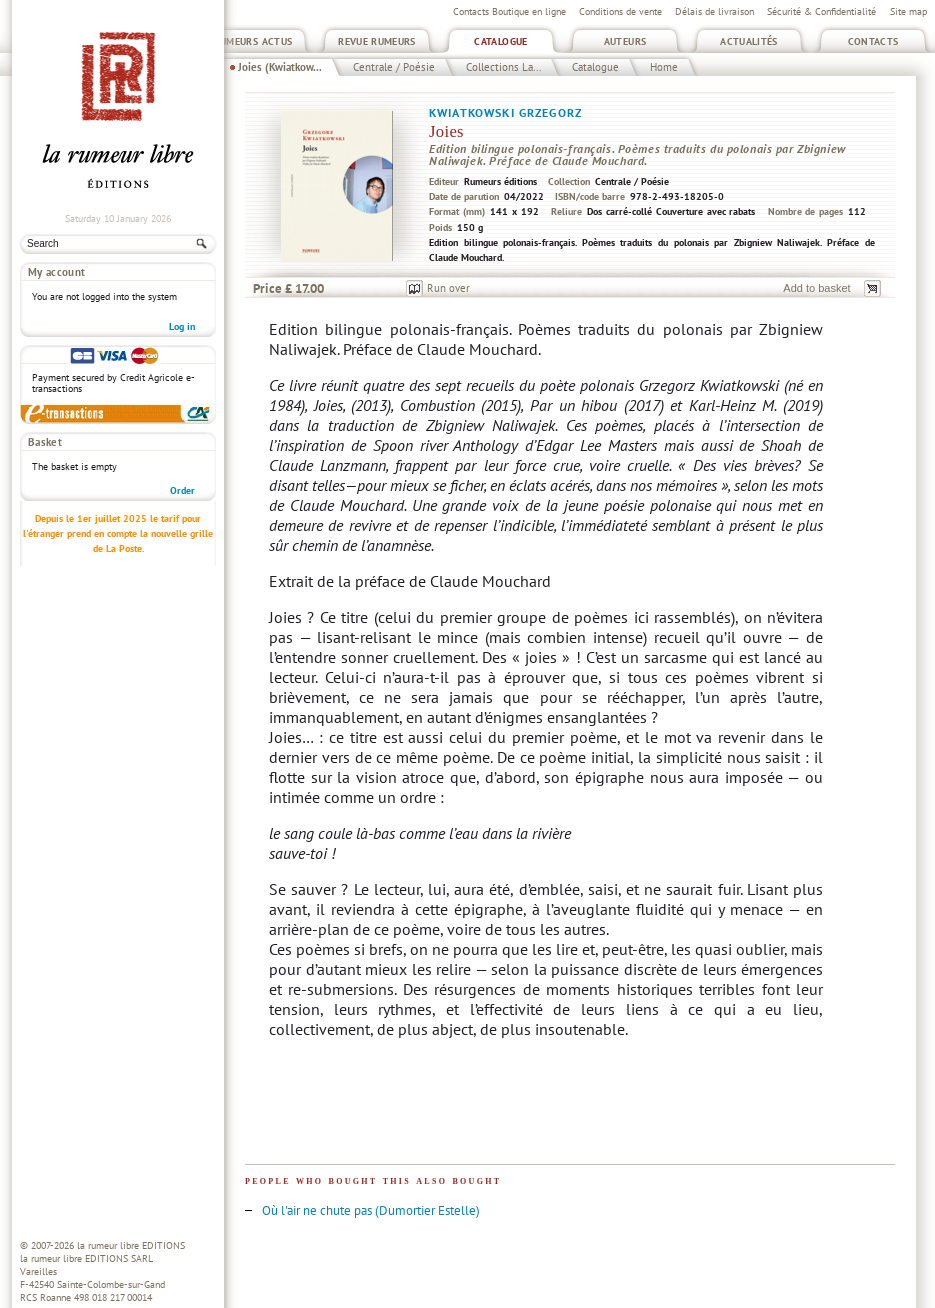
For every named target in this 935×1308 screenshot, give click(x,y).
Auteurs (625, 41)
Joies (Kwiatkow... (280, 67)
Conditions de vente (620, 11)
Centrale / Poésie (394, 67)
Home (664, 67)
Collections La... (503, 67)
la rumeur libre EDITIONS (131, 1245)
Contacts (873, 41)
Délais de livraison (714, 11)
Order (182, 490)
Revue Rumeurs (377, 41)
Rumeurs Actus (253, 41)
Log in (182, 326)
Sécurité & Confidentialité (821, 11)
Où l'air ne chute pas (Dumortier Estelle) (371, 1210)
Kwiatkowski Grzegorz (505, 112)
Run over (448, 288)
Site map (908, 11)
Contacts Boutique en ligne (509, 11)
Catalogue (500, 41)
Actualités (749, 41)
